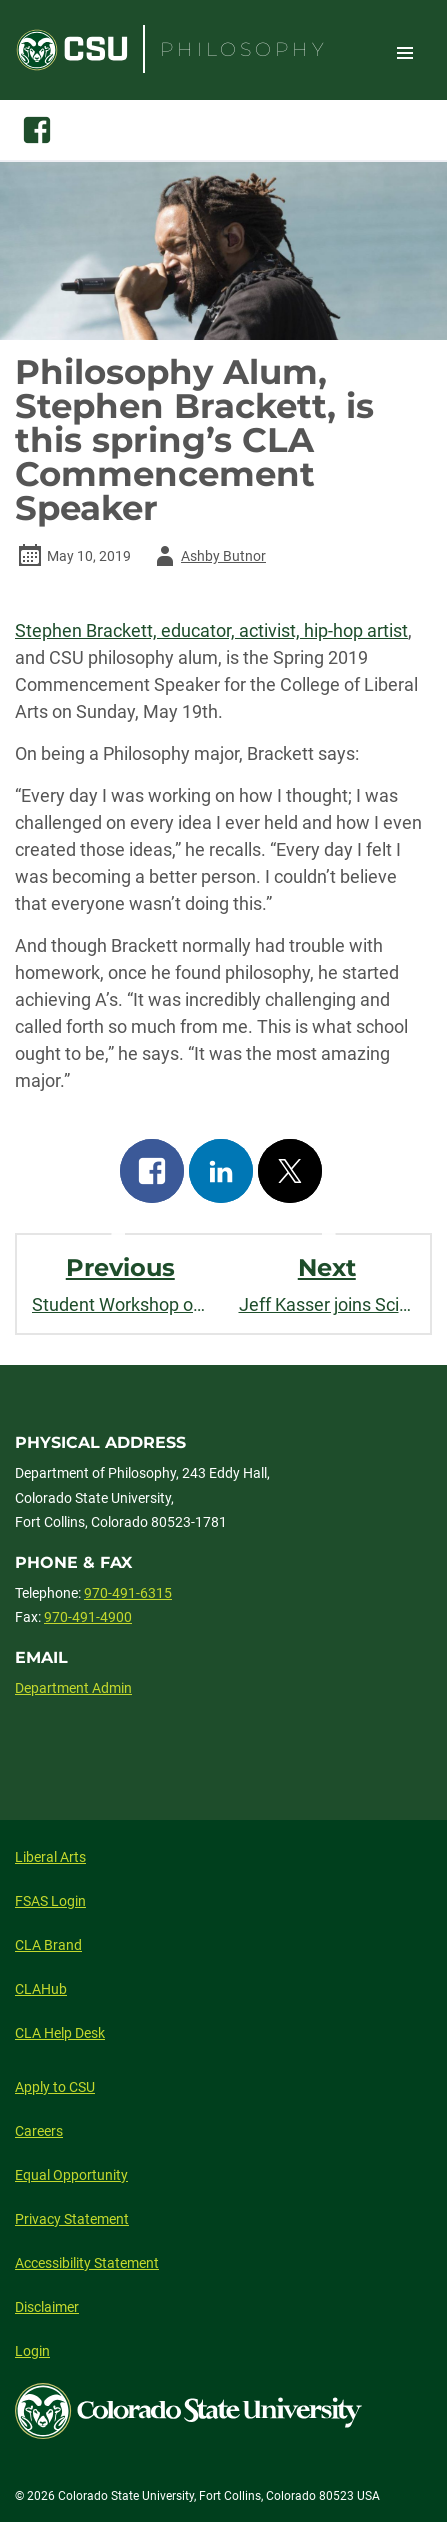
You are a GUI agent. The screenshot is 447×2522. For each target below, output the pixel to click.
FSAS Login (50, 1901)
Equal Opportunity (71, 2175)
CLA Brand (48, 1945)
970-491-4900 (88, 1617)
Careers (39, 2131)
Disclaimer (47, 2307)
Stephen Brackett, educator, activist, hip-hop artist (211, 630)
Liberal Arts (50, 1857)
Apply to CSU (55, 2087)
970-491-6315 (128, 1593)
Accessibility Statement (87, 2263)
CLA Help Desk (60, 2033)
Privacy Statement (72, 2219)
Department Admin (73, 1688)
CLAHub (41, 1989)
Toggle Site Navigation (405, 52)
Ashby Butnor (207, 556)
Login (32, 2351)
